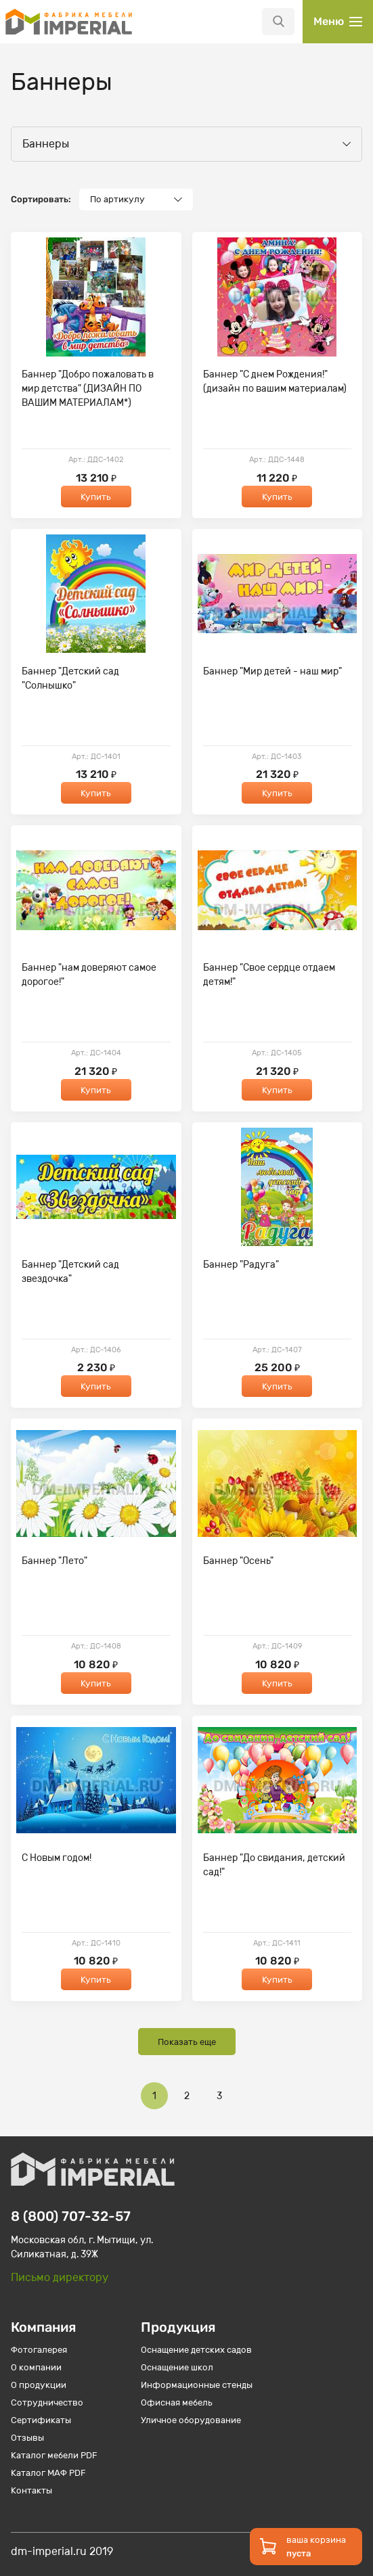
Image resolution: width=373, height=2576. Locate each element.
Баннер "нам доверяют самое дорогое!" (89, 975)
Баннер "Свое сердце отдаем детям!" (269, 975)
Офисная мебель (177, 2402)
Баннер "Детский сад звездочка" (70, 1272)
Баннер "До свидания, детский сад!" (274, 1865)
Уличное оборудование (191, 2420)
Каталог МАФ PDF (48, 2473)
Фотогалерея (39, 2350)
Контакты (31, 2490)
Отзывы (27, 2438)
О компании (36, 2367)
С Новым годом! (56, 1858)
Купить (96, 497)
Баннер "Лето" (54, 1561)
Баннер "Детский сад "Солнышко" (70, 678)
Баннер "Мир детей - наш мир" (272, 671)
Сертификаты (41, 2420)
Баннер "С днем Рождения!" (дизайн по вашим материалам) (275, 381)
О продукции (38, 2385)
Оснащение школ (177, 2367)
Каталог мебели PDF (54, 2455)
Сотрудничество (47, 2402)
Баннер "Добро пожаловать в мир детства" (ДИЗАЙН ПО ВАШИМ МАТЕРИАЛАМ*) (88, 389)
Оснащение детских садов (196, 2350)
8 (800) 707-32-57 (71, 2216)
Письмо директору (59, 2277)
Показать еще (187, 2042)
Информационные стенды (197, 2385)
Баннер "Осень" (238, 1561)
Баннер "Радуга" (241, 1264)
